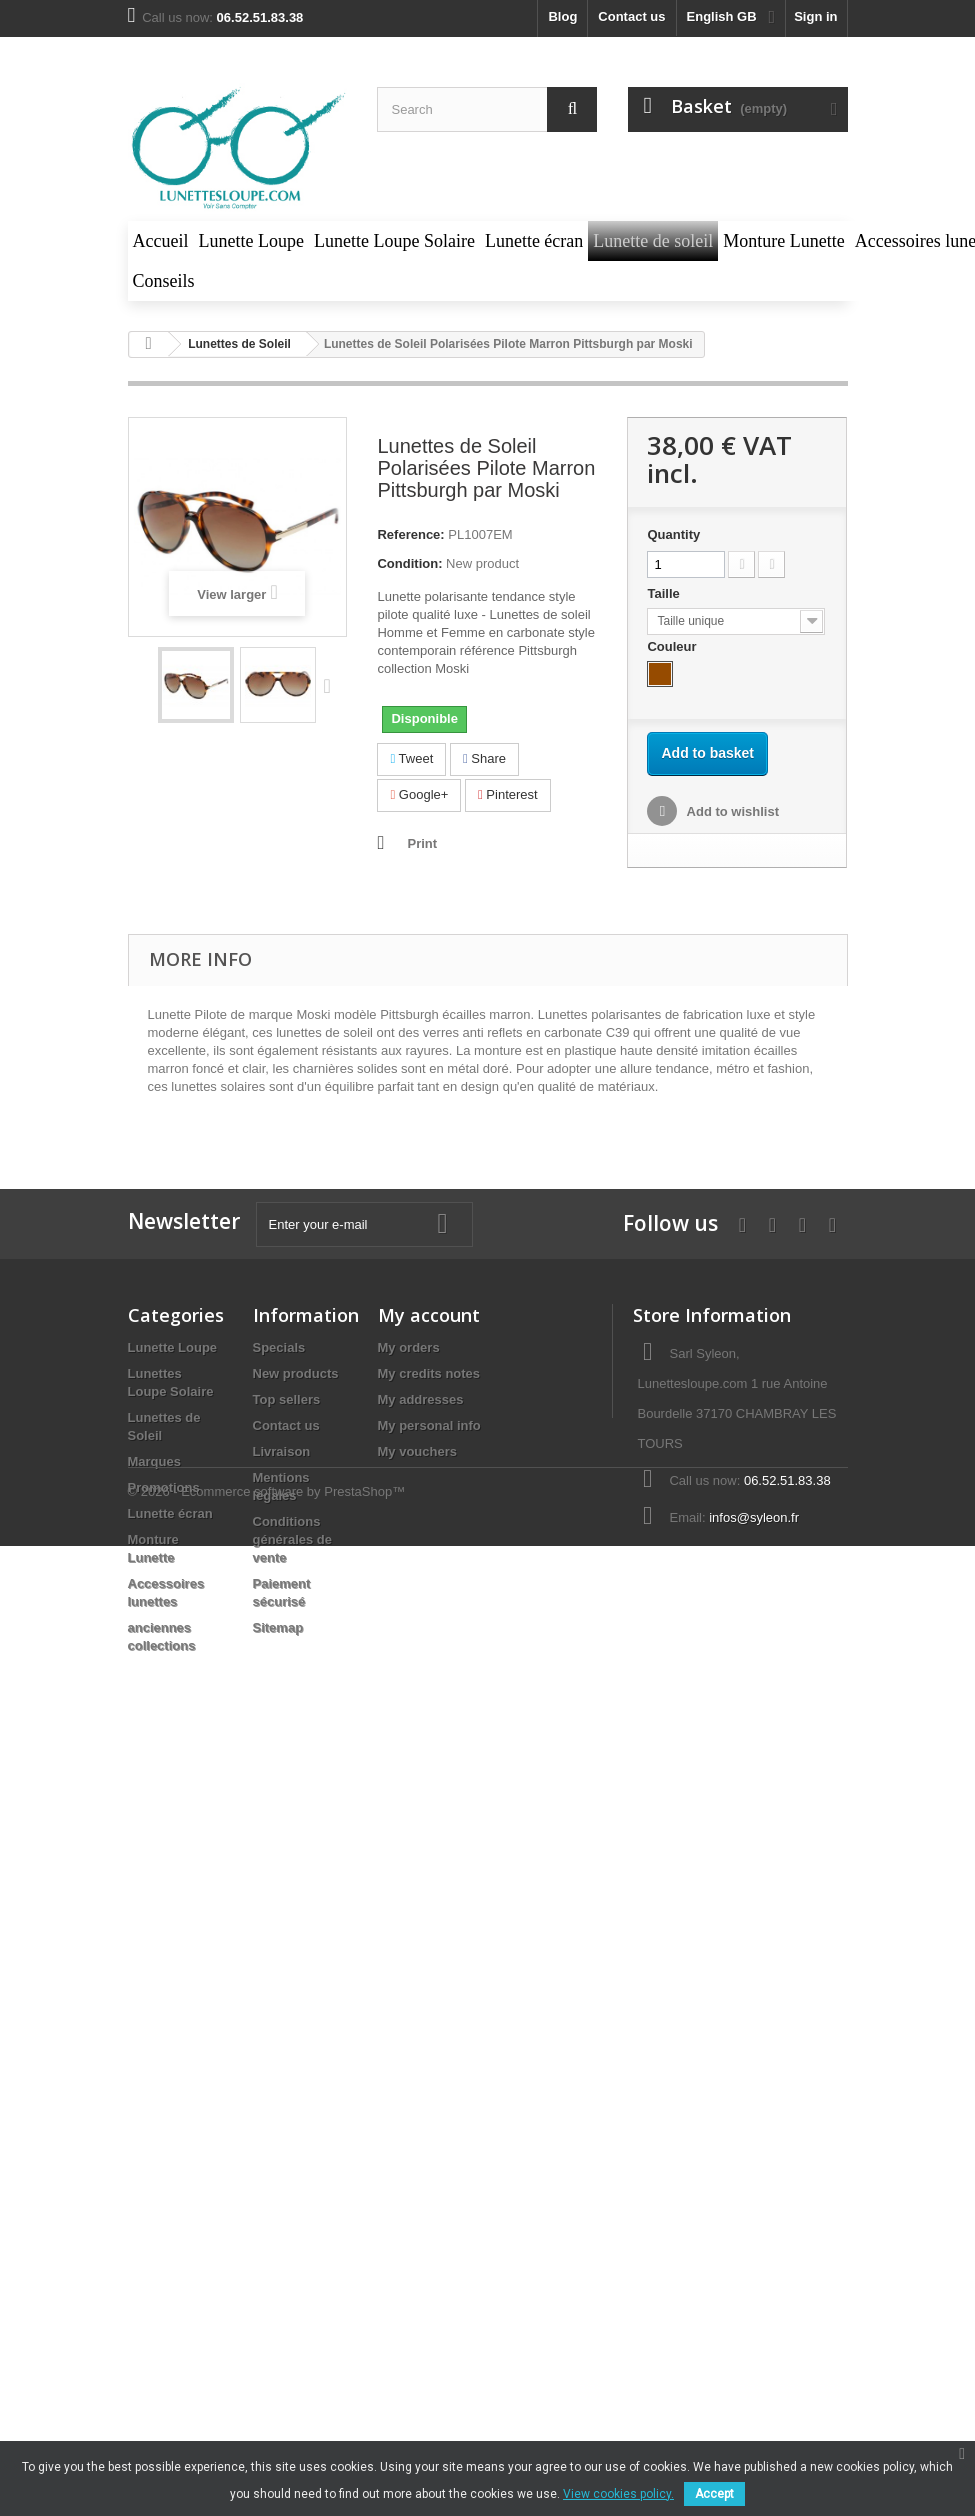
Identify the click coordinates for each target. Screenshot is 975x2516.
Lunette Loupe (173, 1347)
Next (332, 685)
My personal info (429, 1425)
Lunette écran (170, 1513)
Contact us (631, 16)
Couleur (673, 646)
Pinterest (508, 794)
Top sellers (287, 1399)
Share (484, 758)
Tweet (411, 758)
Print (422, 843)
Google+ (419, 794)
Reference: (410, 534)
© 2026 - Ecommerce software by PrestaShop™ (267, 1717)
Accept (714, 2494)
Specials (279, 1347)
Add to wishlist (731, 811)
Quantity (673, 534)
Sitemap (278, 1627)
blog (562, 16)
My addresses (421, 1399)
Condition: (409, 563)
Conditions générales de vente (293, 1539)
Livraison (282, 1451)
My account (429, 1315)
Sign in (815, 16)
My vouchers (417, 1451)
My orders (409, 1347)
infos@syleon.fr (754, 1517)
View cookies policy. (618, 2494)
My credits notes (429, 1373)
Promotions (164, 1487)
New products (296, 1373)
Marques (154, 1461)
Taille (665, 593)
